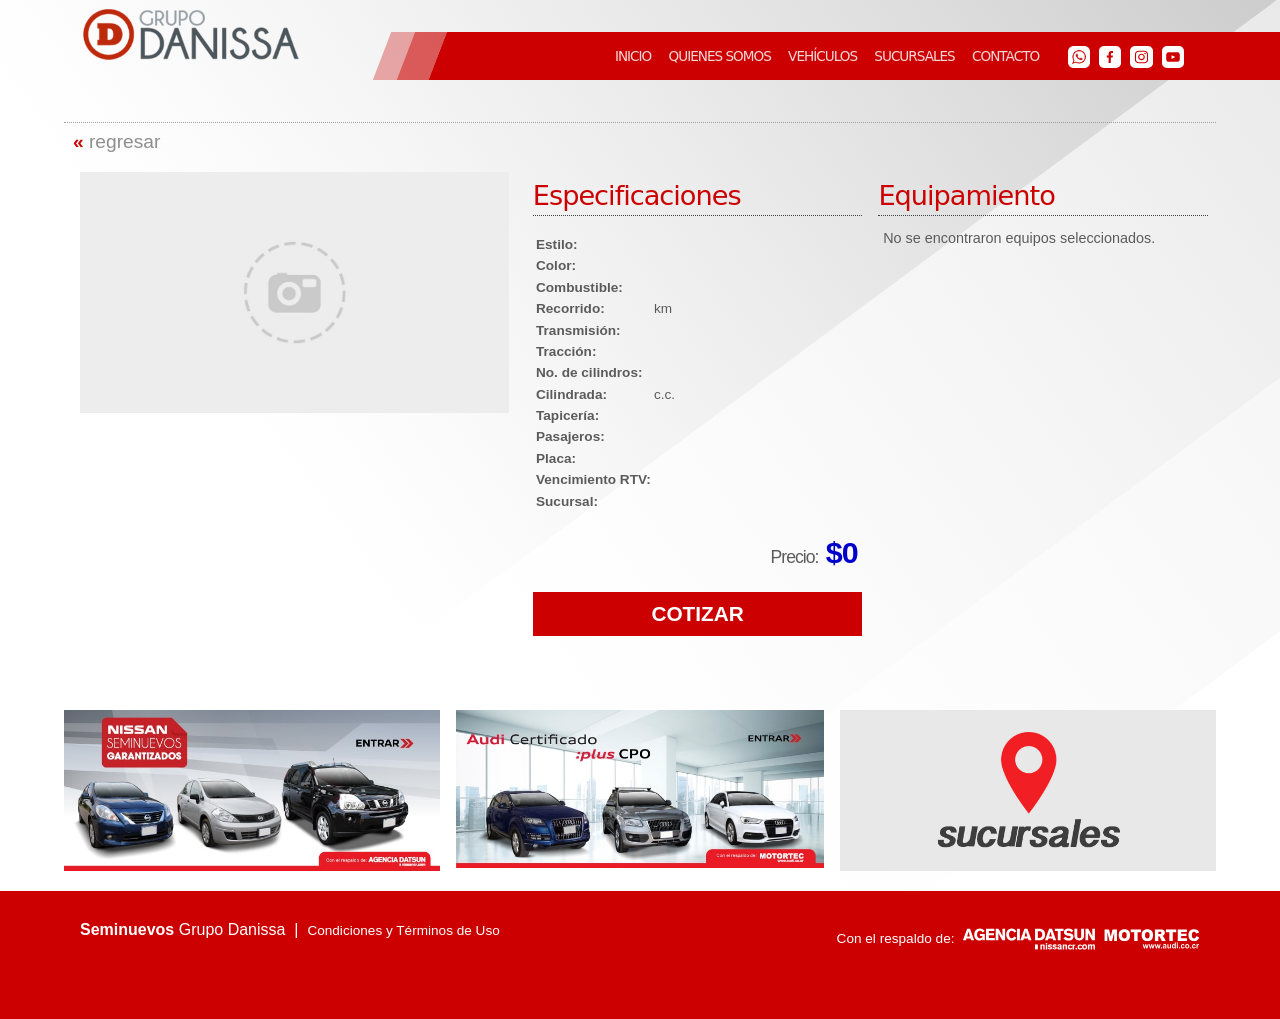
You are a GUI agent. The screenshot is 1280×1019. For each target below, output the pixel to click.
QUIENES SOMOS (720, 56)
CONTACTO (1005, 56)
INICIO (633, 56)
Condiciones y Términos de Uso (403, 930)
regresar (116, 141)
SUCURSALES (914, 56)
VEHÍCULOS (822, 56)
